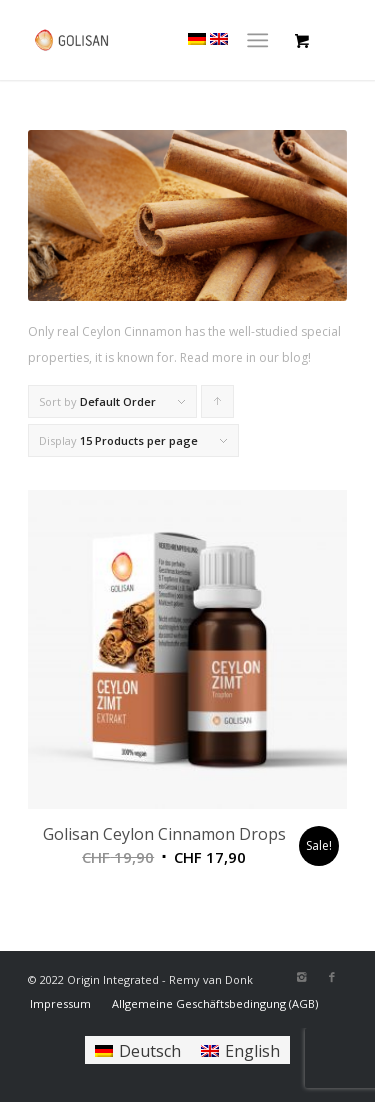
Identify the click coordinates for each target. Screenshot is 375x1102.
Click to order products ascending (218, 406)
